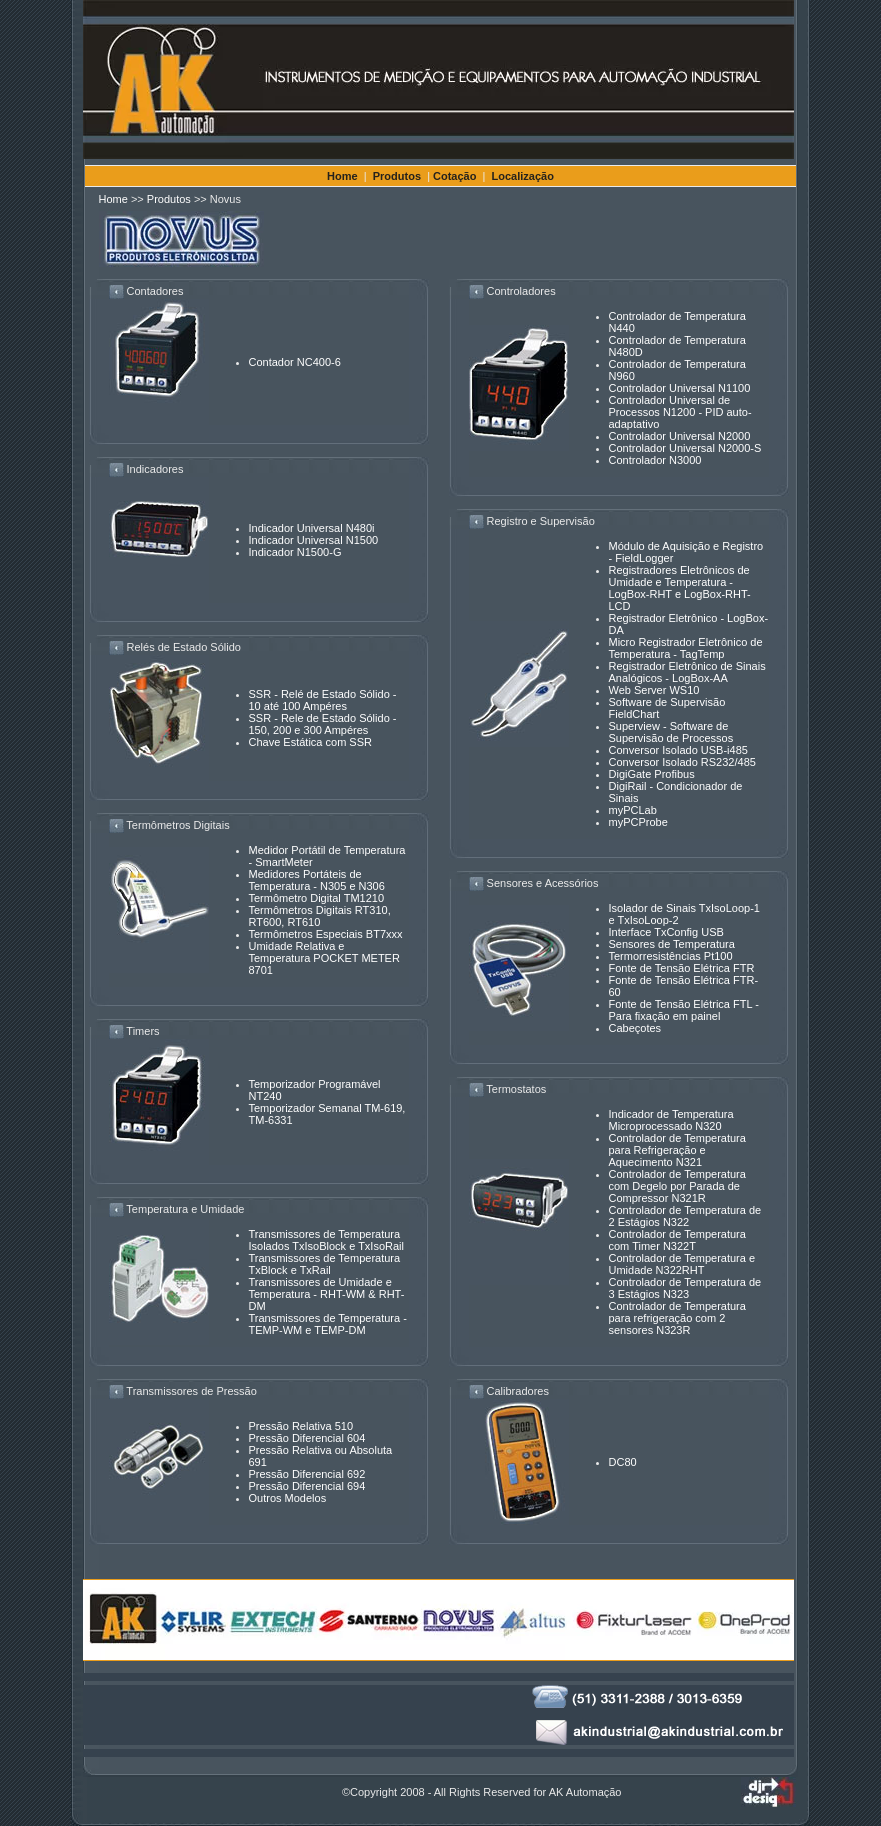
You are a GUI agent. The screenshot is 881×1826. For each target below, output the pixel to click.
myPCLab (633, 810)
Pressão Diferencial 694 (307, 1486)
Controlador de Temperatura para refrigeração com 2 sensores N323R (677, 1318)
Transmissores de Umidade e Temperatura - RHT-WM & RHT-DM (327, 1294)
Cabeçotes (635, 1028)
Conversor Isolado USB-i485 (678, 750)
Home (342, 176)
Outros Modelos (288, 1498)
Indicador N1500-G (295, 552)
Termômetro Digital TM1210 (317, 898)
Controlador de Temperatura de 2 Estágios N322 (685, 1216)
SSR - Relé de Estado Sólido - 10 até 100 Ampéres (323, 700)
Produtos (397, 176)
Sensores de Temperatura (672, 944)
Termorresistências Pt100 (671, 956)
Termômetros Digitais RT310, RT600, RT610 (320, 916)
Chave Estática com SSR (311, 742)
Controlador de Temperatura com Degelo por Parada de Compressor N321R (677, 1186)
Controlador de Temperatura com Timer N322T (677, 1240)
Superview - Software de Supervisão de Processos (671, 732)
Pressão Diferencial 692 (307, 1474)
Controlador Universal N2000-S (685, 448)
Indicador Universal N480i (312, 528)
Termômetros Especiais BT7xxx (326, 934)
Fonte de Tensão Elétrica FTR (682, 968)
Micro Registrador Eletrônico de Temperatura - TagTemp (686, 648)
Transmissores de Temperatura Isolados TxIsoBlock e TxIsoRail (327, 1240)
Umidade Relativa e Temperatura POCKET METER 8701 (324, 958)
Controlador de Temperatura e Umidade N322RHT (682, 1264)
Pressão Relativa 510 (301, 1426)
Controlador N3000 (655, 460)
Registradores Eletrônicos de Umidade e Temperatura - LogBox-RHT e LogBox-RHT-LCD (680, 588)
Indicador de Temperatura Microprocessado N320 (671, 1120)
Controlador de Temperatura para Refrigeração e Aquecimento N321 (677, 1150)
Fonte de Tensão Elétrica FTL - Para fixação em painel (684, 1010)
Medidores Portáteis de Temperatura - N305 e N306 (317, 880)
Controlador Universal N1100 (680, 388)
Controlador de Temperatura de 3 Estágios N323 (685, 1288)
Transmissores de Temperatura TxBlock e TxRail (325, 1264)
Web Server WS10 (654, 690)
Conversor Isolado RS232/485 (682, 762)
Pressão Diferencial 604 (307, 1438)
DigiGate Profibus (652, 774)
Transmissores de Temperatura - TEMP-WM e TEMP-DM (328, 1324)
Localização (523, 176)
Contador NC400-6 (295, 362)
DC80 (623, 1462)
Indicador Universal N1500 (314, 540)
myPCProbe (638, 822)
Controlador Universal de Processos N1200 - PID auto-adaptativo (680, 412)
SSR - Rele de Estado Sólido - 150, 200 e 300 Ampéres (323, 724)
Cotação (454, 176)
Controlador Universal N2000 (680, 436)
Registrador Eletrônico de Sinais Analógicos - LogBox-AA (687, 672)
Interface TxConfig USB (666, 932)
